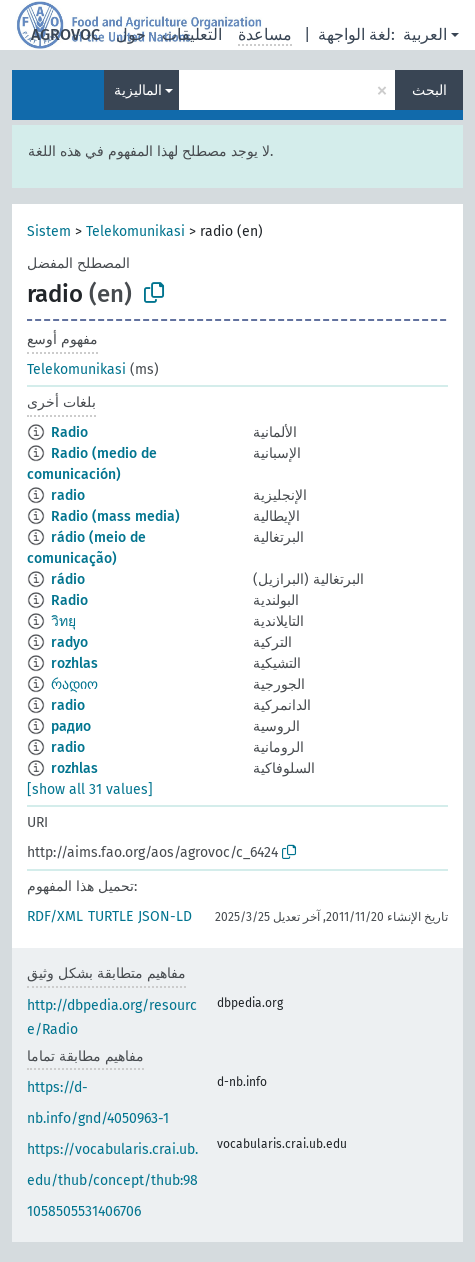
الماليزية (138, 90)
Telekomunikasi (135, 231)
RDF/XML (55, 916)
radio (68, 495)
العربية (425, 34)
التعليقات (192, 34)
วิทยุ (63, 621)
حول (131, 34)
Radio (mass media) (115, 516)
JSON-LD (165, 916)
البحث (429, 90)
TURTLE (110, 916)
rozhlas (74, 663)
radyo (69, 642)
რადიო (74, 684)
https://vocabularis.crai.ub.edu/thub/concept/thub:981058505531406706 (112, 1180)
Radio (69, 432)
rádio (68, 579)
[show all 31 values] (90, 789)
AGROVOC (65, 34)
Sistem (49, 231)
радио (71, 726)
